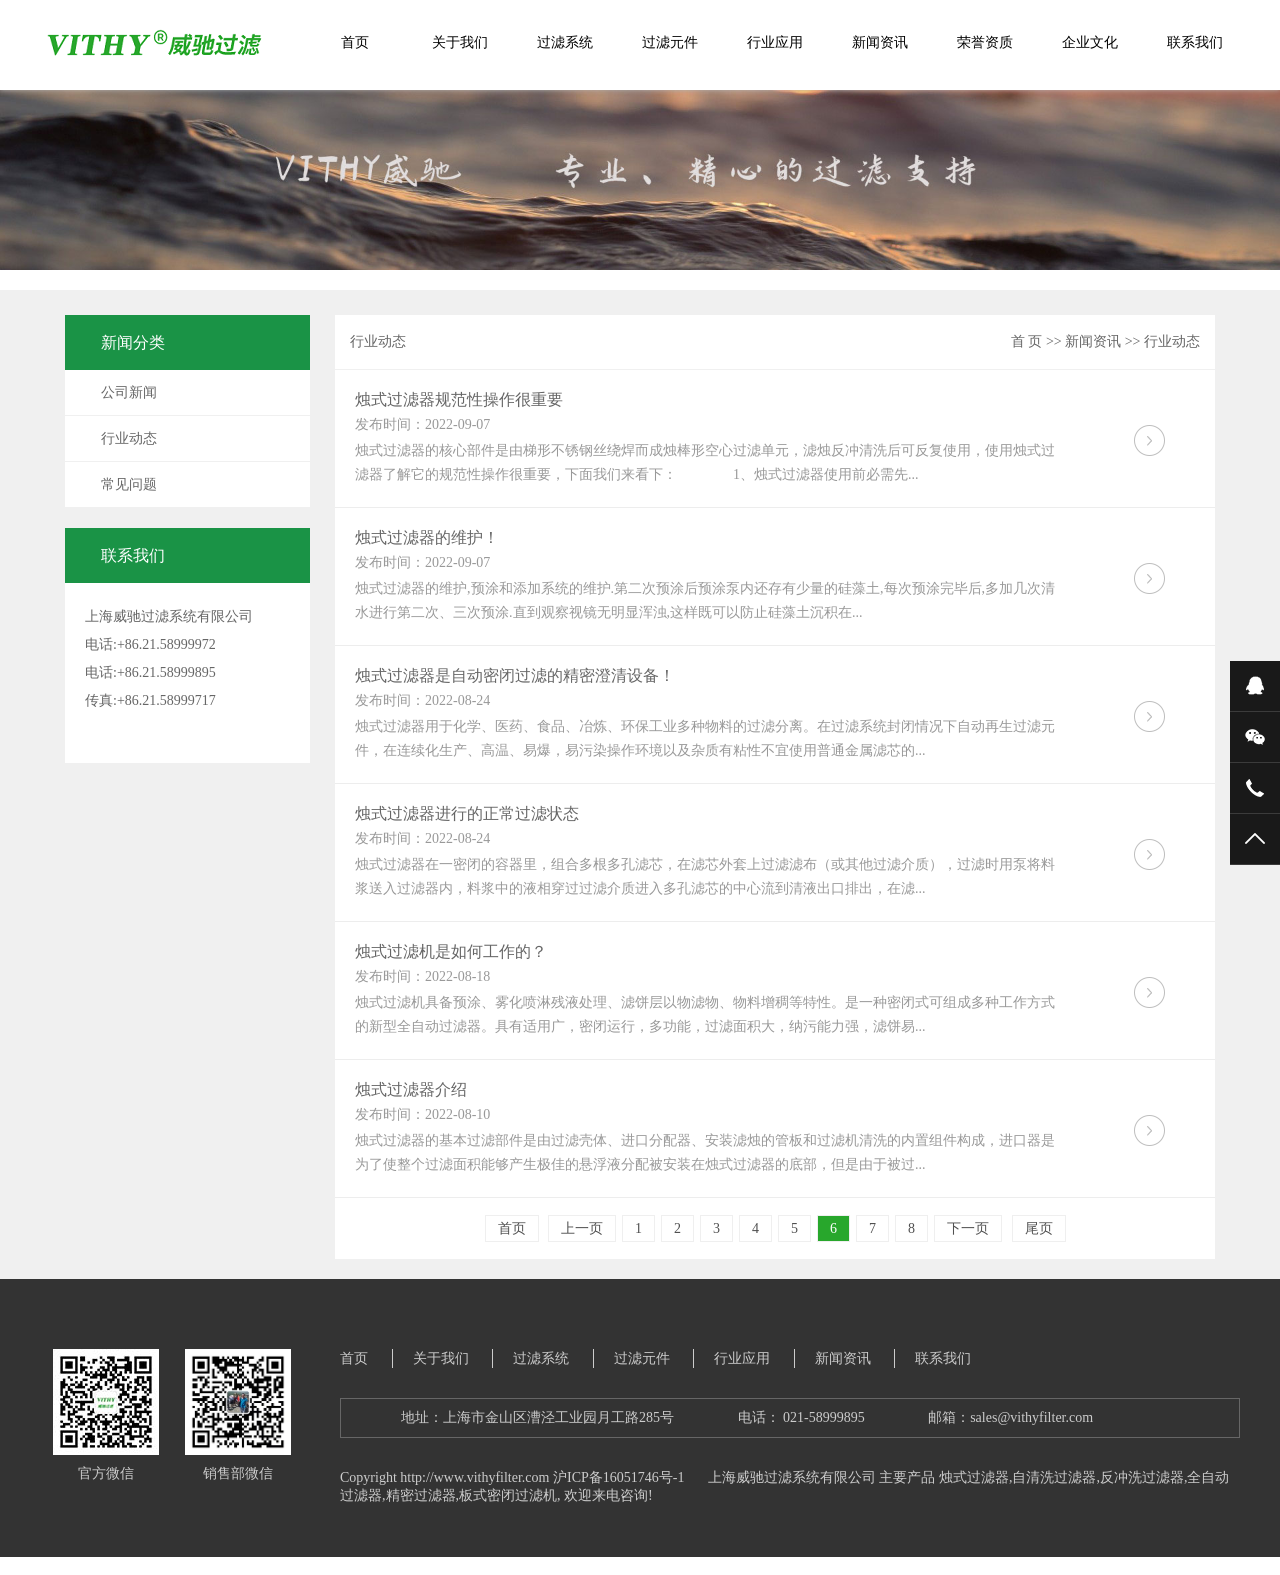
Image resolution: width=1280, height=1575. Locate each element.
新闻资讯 (880, 42)
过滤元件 (670, 42)
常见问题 (129, 484)
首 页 (1027, 341)
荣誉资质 (985, 42)
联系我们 (1195, 42)
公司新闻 (129, 392)
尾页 (1039, 1228)
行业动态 (129, 438)
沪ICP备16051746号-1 (618, 1477)
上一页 (582, 1228)
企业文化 (1090, 42)
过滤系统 (565, 42)
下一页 (968, 1228)
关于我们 (460, 42)
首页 (355, 42)
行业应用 (775, 42)
